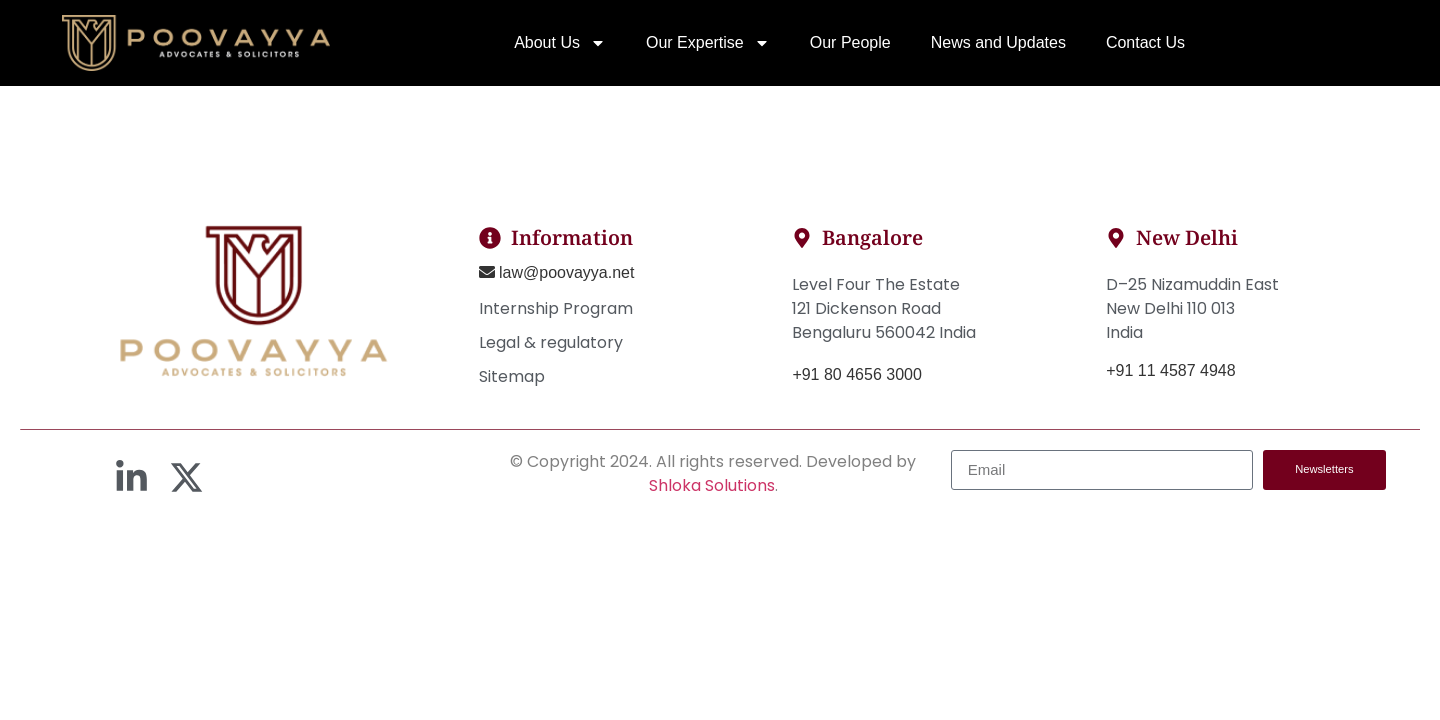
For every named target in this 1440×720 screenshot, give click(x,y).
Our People (850, 42)
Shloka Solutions (712, 485)
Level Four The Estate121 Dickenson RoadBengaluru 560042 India (884, 308)
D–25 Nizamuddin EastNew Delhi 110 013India (1192, 308)
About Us (560, 43)
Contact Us (1145, 42)
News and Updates (998, 42)
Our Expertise (708, 43)
